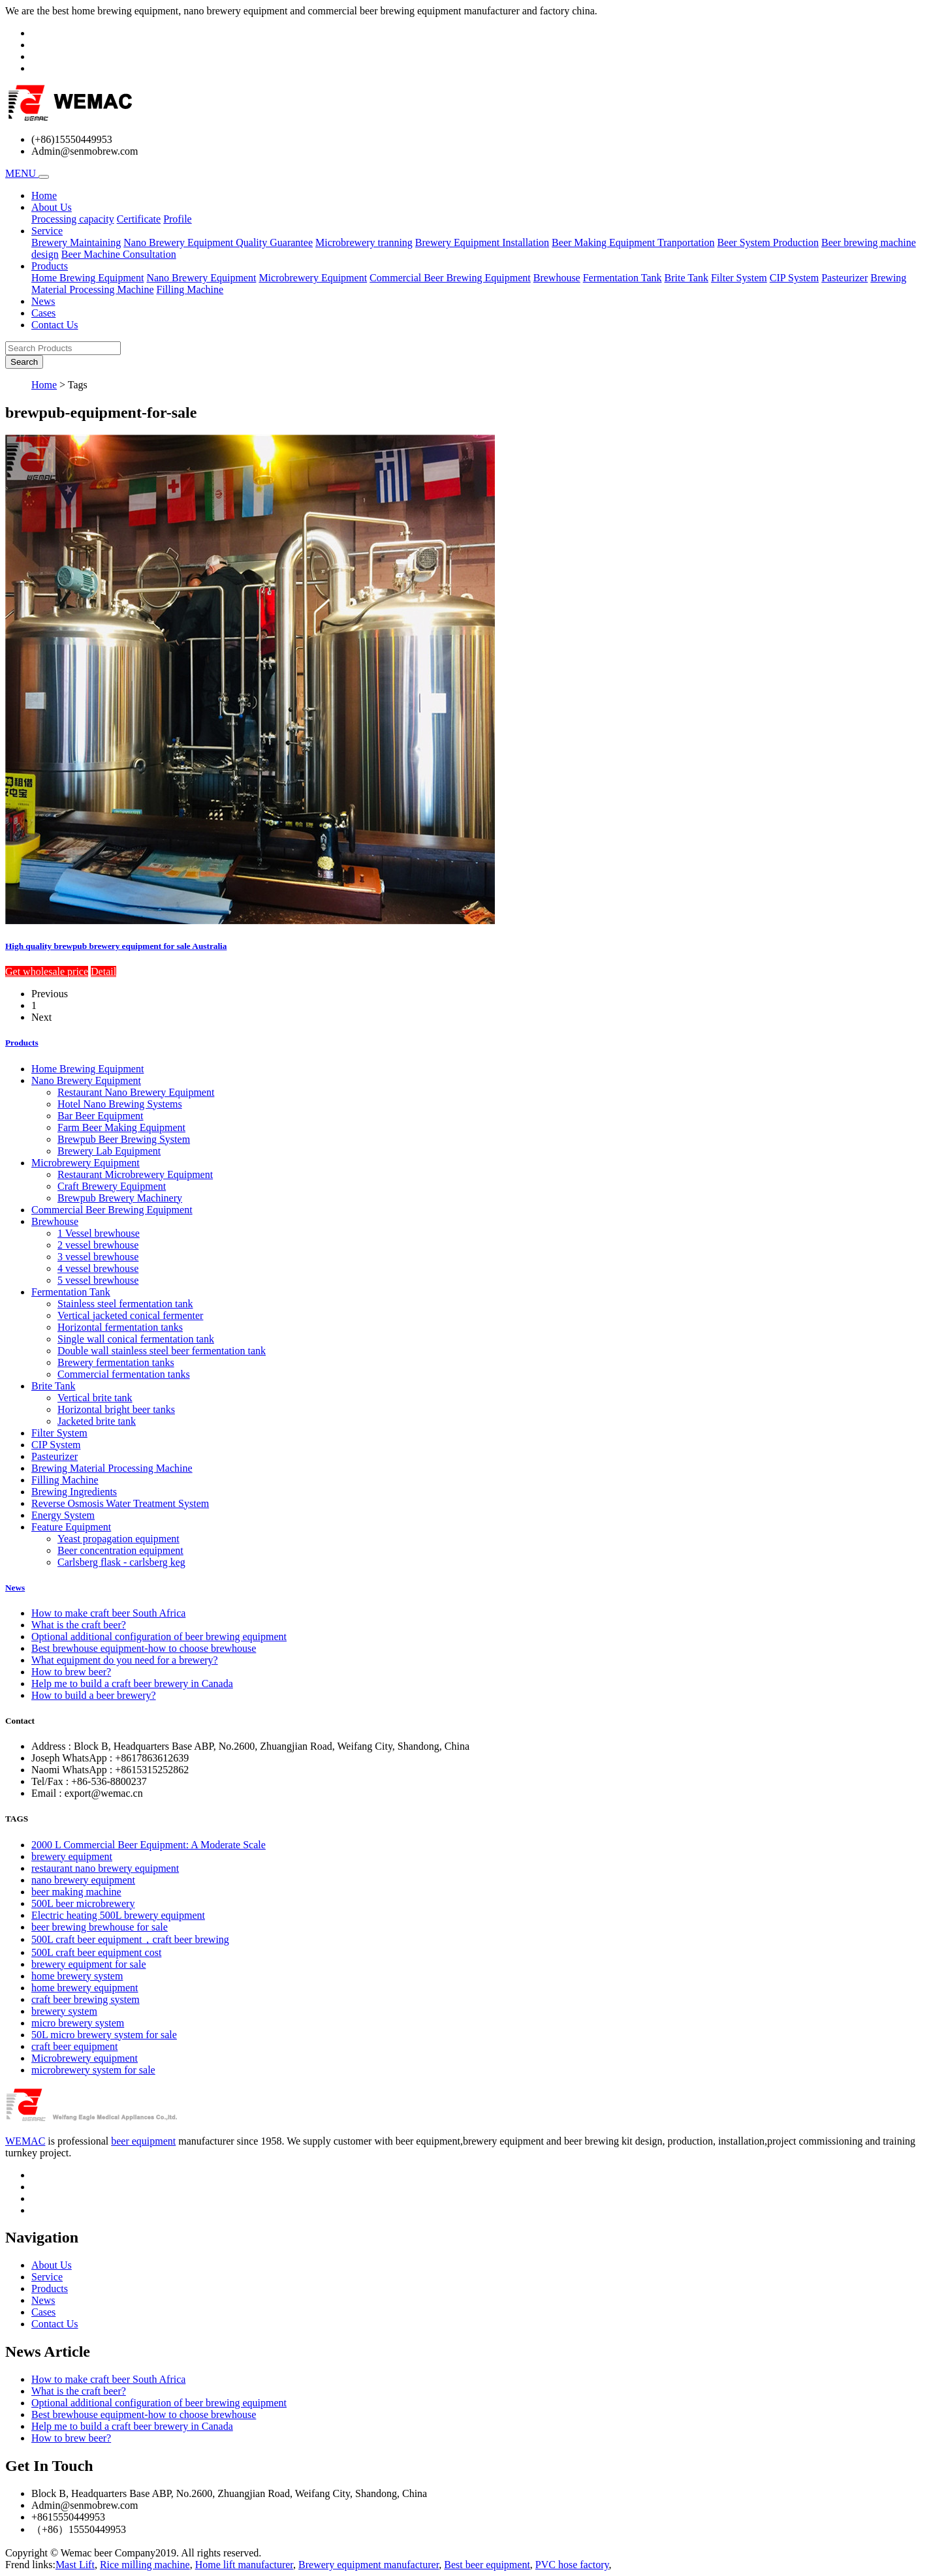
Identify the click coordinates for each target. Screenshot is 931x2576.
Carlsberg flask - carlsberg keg (121, 1562)
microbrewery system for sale (93, 2069)
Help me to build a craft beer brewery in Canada (132, 1683)
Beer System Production (768, 242)
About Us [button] (51, 207)
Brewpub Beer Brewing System (123, 1139)
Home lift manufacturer (244, 2564)
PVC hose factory (572, 2564)
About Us (51, 2265)
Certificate (139, 219)
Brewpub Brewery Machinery (119, 1197)
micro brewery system (77, 2022)
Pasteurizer (844, 277)
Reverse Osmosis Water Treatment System (120, 1503)
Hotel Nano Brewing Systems (119, 1104)
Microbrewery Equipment (313, 277)
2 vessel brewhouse (97, 1244)
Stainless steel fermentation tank (125, 1303)
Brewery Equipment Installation (482, 242)
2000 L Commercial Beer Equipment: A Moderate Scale (148, 1844)
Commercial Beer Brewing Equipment (450, 277)
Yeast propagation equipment (118, 1538)
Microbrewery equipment (84, 2058)
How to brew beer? (71, 1671)
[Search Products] (63, 348)
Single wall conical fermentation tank (135, 1338)
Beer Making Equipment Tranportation (633, 242)
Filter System (739, 277)
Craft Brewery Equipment (111, 1186)
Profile (177, 219)
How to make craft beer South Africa (108, 1613)
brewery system (64, 2011)
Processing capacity (72, 219)
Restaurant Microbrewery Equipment (135, 1174)
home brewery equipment (84, 1987)
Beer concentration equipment (120, 1550)
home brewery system (77, 1975)
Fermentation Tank (622, 277)
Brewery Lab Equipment (109, 1150)
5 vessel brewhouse (97, 1280)
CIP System (794, 277)
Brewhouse (556, 277)
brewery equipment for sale (88, 1964)
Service (47, 2276)
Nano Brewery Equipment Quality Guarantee (218, 242)
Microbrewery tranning (364, 242)
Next (41, 1017)
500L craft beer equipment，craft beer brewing (130, 1939)
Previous (49, 993)
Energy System (63, 1515)
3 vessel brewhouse (97, 1256)
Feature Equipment (71, 1526)
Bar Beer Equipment (100, 1115)
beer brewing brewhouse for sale (99, 1926)
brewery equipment (71, 1856)
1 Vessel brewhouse (98, 1233)
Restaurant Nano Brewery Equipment (135, 1092)
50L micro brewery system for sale (104, 2034)
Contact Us (54, 324)
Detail (103, 971)
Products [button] (49, 266)
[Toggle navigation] (44, 177)
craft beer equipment (74, 2046)
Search (24, 362)
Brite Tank (686, 277)
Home (44, 195)
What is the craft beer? (78, 1624)
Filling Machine (190, 289)
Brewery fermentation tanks (115, 1362)
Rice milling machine (145, 2564)
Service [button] (47, 230)
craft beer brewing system (85, 1999)
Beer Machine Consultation (118, 254)
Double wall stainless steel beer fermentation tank (161, 1350)
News (43, 301)
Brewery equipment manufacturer (368, 2564)
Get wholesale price (46, 971)
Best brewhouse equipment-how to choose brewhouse (143, 1648)
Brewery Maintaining (76, 242)
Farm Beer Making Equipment (121, 1127)
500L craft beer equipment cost (96, 1952)
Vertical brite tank (95, 1397)
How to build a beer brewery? (93, 1695)
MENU (22, 173)
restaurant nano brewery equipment (105, 1868)
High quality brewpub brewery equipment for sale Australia (116, 946)
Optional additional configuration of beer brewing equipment (159, 1636)
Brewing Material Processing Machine (112, 1468)
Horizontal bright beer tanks (116, 1409)
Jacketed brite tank (96, 1421)
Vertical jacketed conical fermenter (130, 1315)
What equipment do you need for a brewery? (124, 1660)
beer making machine (76, 1891)
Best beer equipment (487, 2564)
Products (22, 1042)
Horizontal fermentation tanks (120, 1327)
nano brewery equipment (83, 1879)
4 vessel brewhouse (97, 1268)
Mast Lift (75, 2564)
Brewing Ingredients (74, 1491)
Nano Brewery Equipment (201, 277)
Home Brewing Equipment (87, 277)
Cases (43, 312)
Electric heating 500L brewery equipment (118, 1915)
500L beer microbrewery (82, 1903)
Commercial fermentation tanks (123, 1374)
